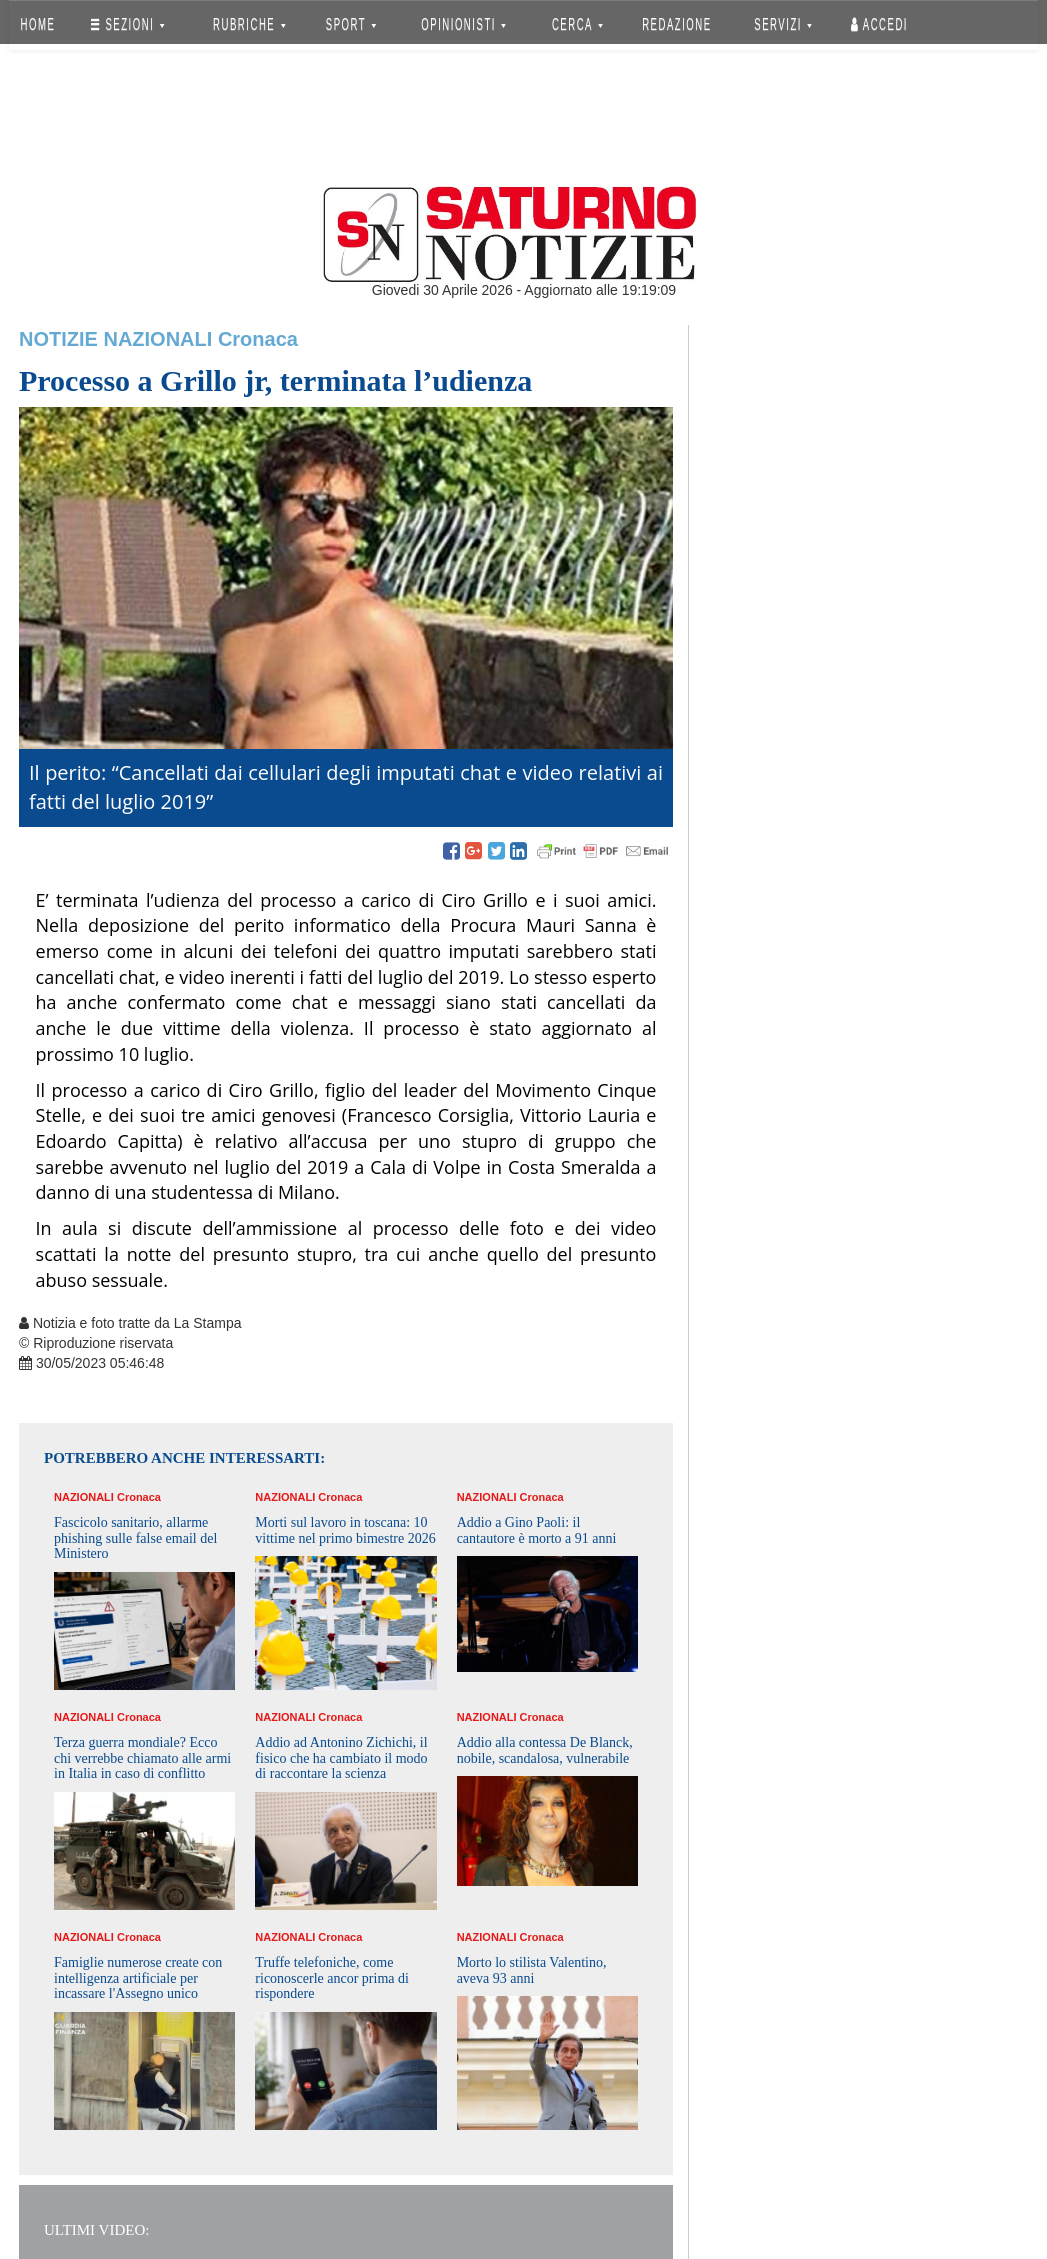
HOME (38, 24)
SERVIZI (783, 24)
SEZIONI (127, 24)
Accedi (879, 24)
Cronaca (258, 339)
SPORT (351, 24)
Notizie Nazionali (115, 339)
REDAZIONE (677, 24)
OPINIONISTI (464, 24)
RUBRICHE (249, 24)
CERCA (577, 24)
